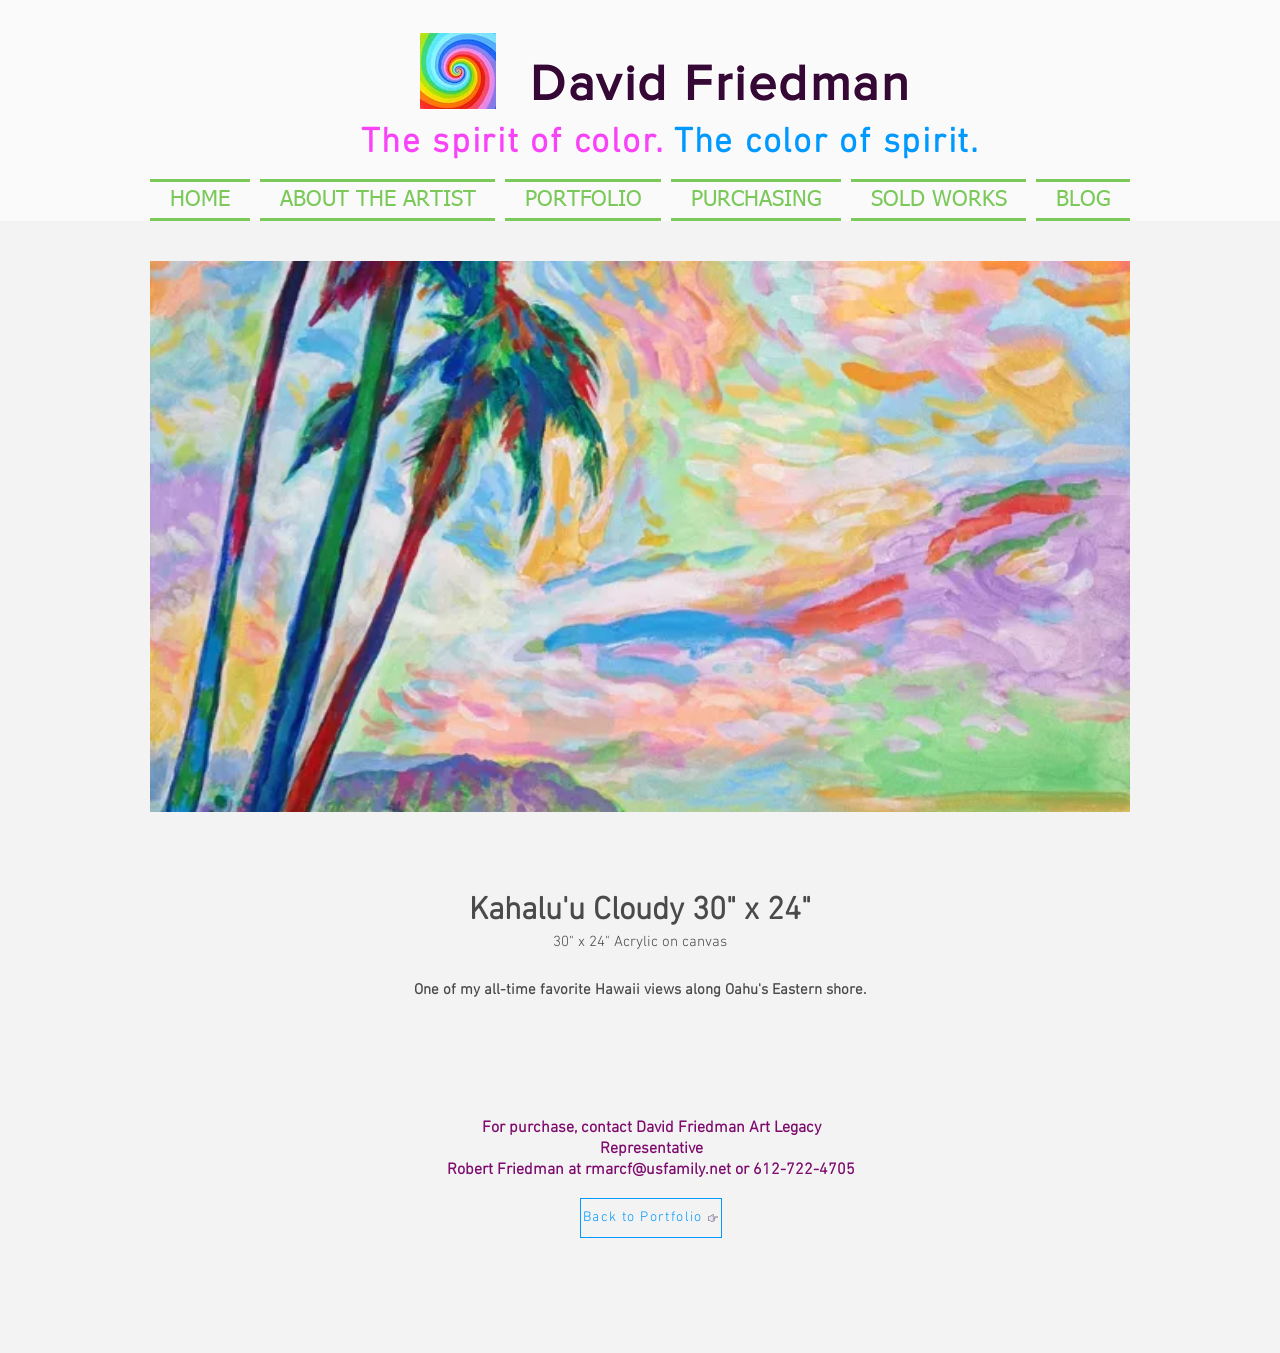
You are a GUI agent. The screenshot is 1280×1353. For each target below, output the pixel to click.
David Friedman (720, 83)
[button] (938, 200)
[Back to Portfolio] (651, 1218)
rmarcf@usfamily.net (658, 1170)
